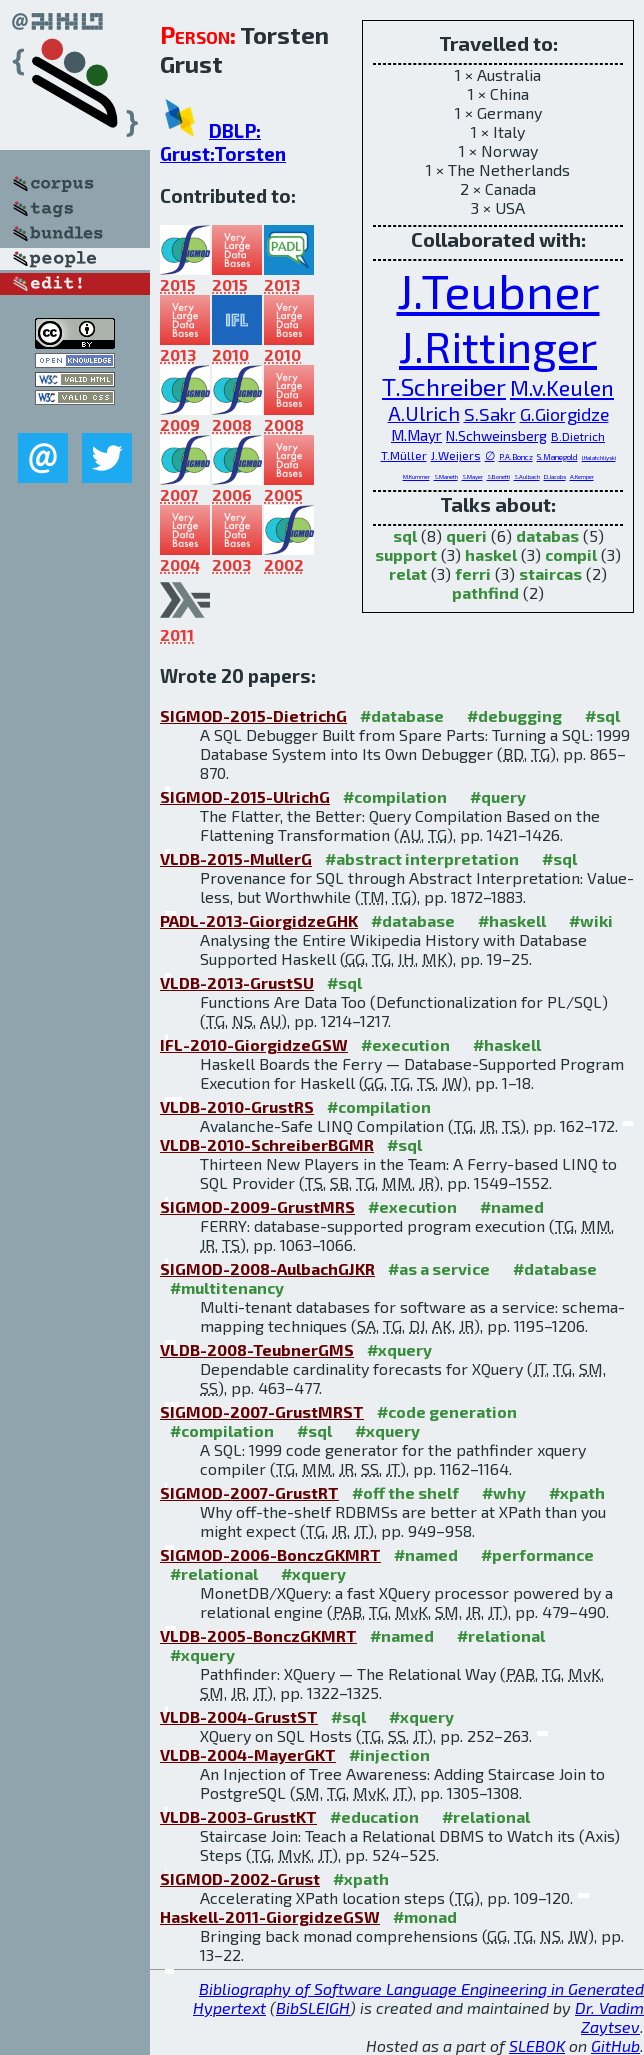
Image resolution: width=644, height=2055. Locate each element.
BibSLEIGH (313, 2007)
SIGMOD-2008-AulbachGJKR (267, 1268)
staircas (550, 573)
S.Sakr (490, 414)
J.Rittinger (498, 345)
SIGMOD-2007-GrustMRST (262, 1411)
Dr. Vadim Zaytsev (609, 2017)
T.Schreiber (444, 386)
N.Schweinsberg (496, 435)
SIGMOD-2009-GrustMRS (257, 1206)
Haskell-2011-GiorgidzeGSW (270, 1916)
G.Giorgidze (564, 414)
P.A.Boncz (516, 457)
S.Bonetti (498, 476)
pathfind (485, 592)
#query (498, 796)
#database (402, 715)
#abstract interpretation (422, 858)
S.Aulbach (527, 476)
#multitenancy (227, 1287)
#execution (405, 1044)
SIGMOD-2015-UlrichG (245, 796)
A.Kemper (582, 476)
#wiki (591, 920)
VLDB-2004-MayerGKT (248, 1754)
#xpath (577, 1492)
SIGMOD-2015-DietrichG (253, 715)
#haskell (512, 920)
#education (374, 1816)
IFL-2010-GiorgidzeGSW (254, 1044)
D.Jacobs (555, 476)
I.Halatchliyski (599, 457)
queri (466, 535)
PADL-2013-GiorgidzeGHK (259, 920)
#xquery (399, 1349)
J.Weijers (456, 455)
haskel (491, 554)
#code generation (447, 1411)
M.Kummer (416, 476)
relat (408, 573)
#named (512, 1206)
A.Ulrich (424, 413)
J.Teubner (498, 290)
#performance (537, 1554)
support (406, 554)
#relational (214, 1573)
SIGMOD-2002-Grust (240, 1878)
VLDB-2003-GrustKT (238, 1816)
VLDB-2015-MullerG (236, 858)
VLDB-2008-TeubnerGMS (257, 1349)
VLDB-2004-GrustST (239, 1716)
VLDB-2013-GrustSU (237, 982)
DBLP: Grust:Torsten (223, 142)
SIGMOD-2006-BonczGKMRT (270, 1554)
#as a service (439, 1268)
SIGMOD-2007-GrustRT (249, 1492)
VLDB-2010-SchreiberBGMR (267, 1144)
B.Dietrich (578, 436)
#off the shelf (405, 1492)
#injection (389, 1754)
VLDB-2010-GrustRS (237, 1106)
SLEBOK (537, 2045)
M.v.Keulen (562, 387)
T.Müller (404, 455)
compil (571, 554)
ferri (473, 573)
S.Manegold (557, 457)
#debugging (514, 715)
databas (547, 535)
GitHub (615, 2045)
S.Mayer (472, 476)
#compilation (395, 796)
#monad (425, 1916)
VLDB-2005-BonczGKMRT (258, 1635)
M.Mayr (416, 435)
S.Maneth (446, 476)
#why (504, 1492)
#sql (602, 715)
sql (405, 535)
